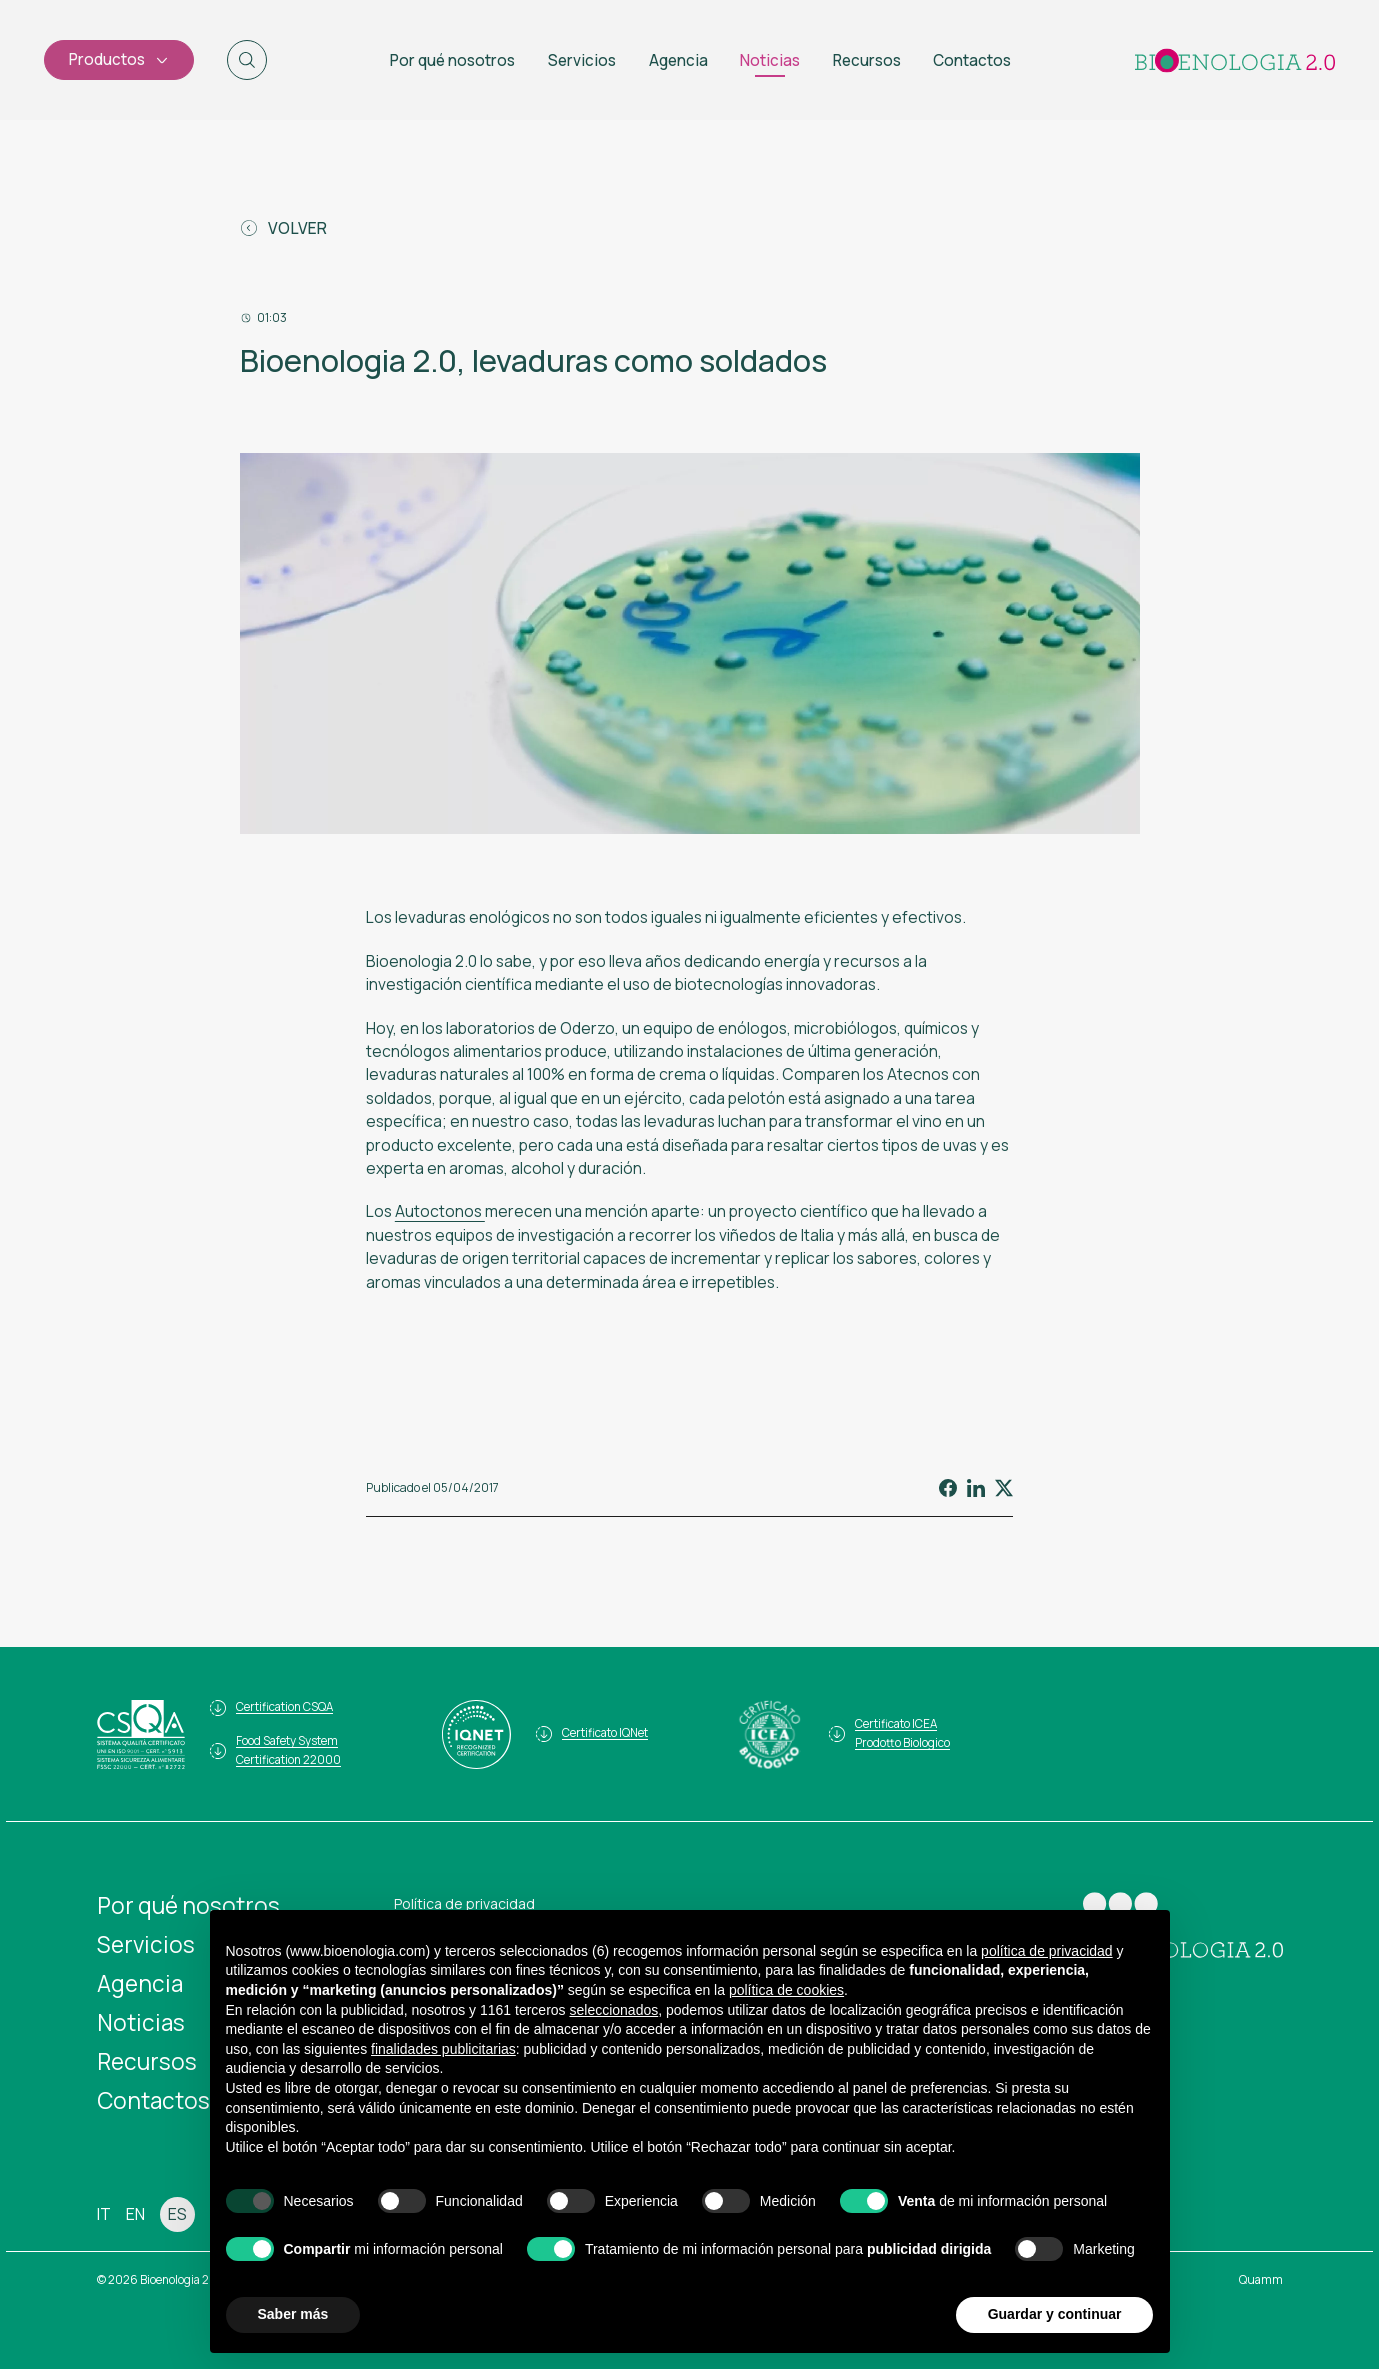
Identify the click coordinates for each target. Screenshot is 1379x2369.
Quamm (1261, 2279)
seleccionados (613, 2010)
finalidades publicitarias (443, 2049)
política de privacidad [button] (1047, 1951)
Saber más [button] (293, 2314)
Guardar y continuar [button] (1055, 2314)
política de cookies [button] (786, 1990)
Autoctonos (440, 1211)
